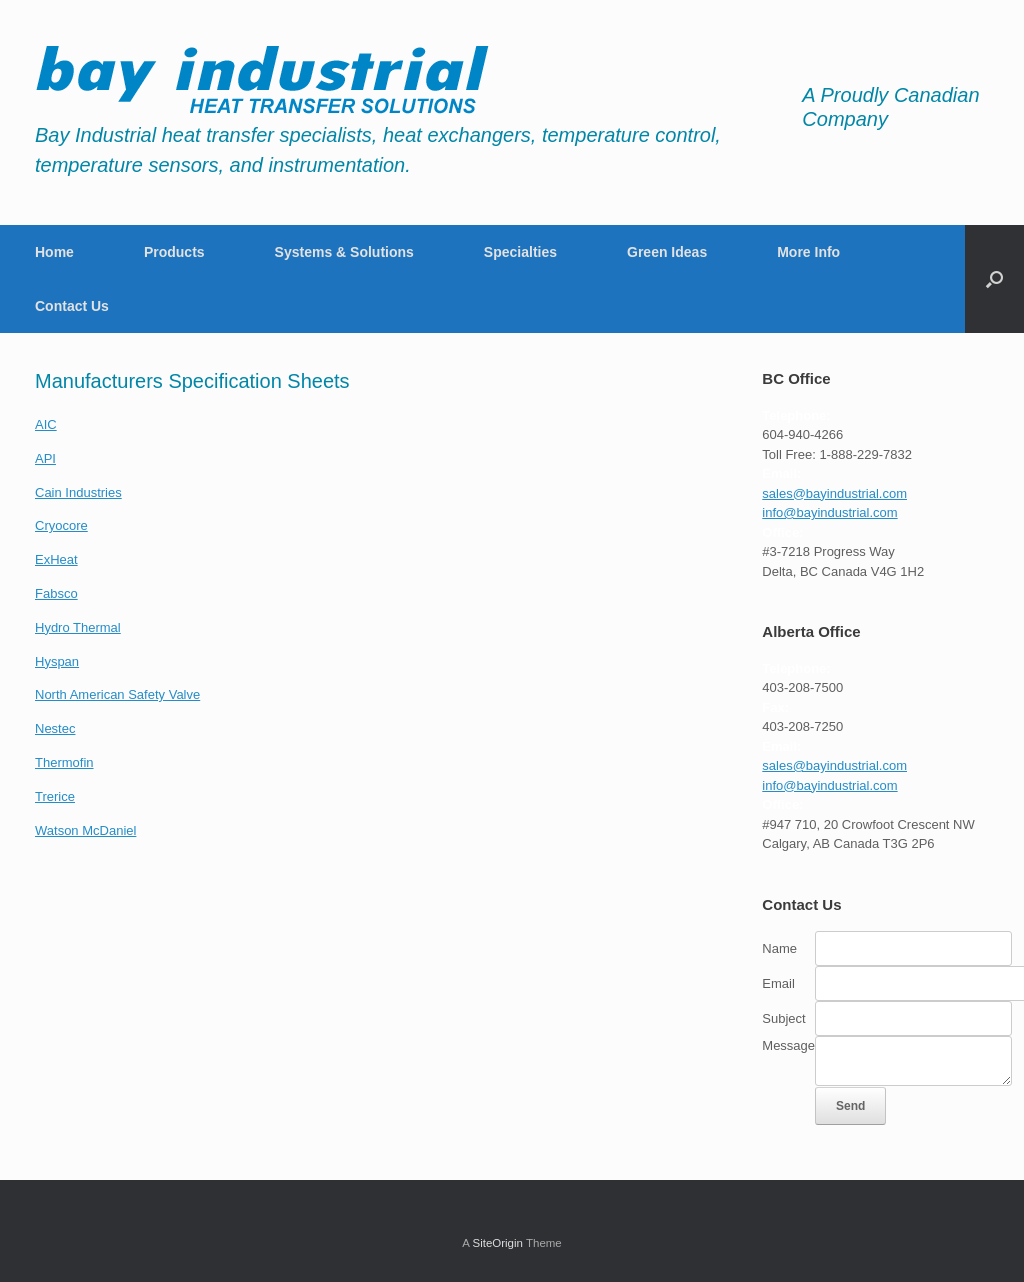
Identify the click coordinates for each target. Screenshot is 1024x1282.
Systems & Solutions (344, 252)
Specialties (520, 252)
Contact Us (72, 306)
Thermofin (64, 762)
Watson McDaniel (85, 830)
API (45, 458)
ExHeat (56, 559)
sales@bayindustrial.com (834, 493)
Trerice (55, 796)
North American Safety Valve (117, 694)
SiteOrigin (497, 1243)
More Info (808, 252)
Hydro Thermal (78, 627)
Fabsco (56, 593)
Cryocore (61, 525)
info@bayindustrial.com (829, 512)
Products (174, 252)
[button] (994, 279)
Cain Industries (78, 492)
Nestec (55, 728)
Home (54, 252)
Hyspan (57, 661)
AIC (46, 424)
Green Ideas (667, 252)
